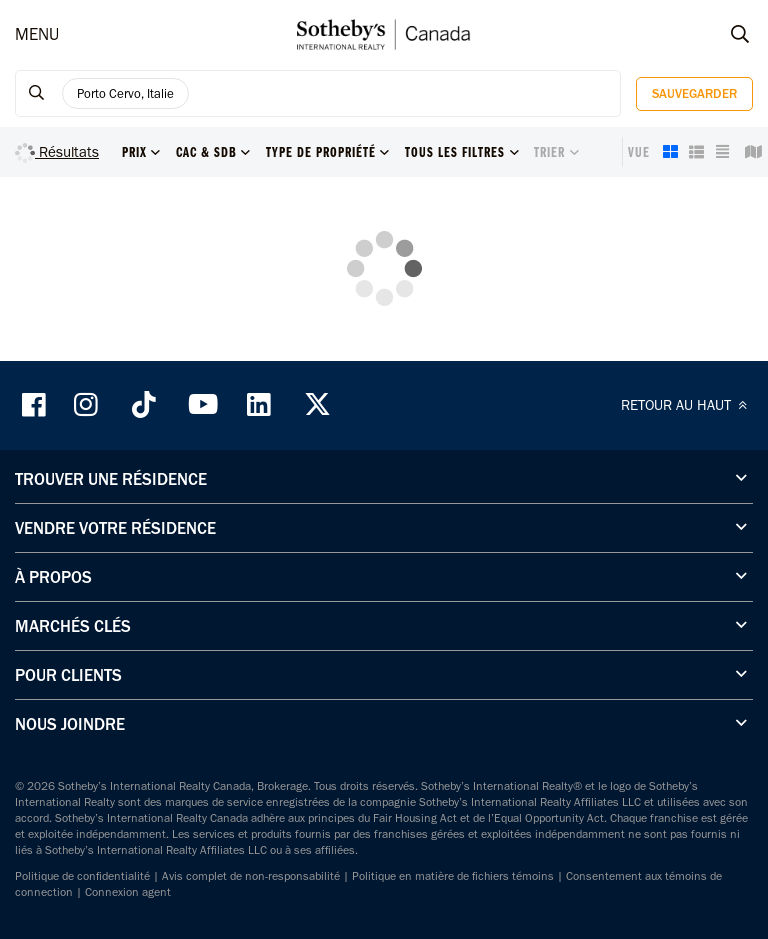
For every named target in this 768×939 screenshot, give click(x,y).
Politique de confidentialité (82, 876)
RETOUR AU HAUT (687, 405)
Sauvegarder (694, 93)
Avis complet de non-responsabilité (251, 876)
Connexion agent (128, 892)
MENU (37, 34)
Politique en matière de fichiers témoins (453, 876)
